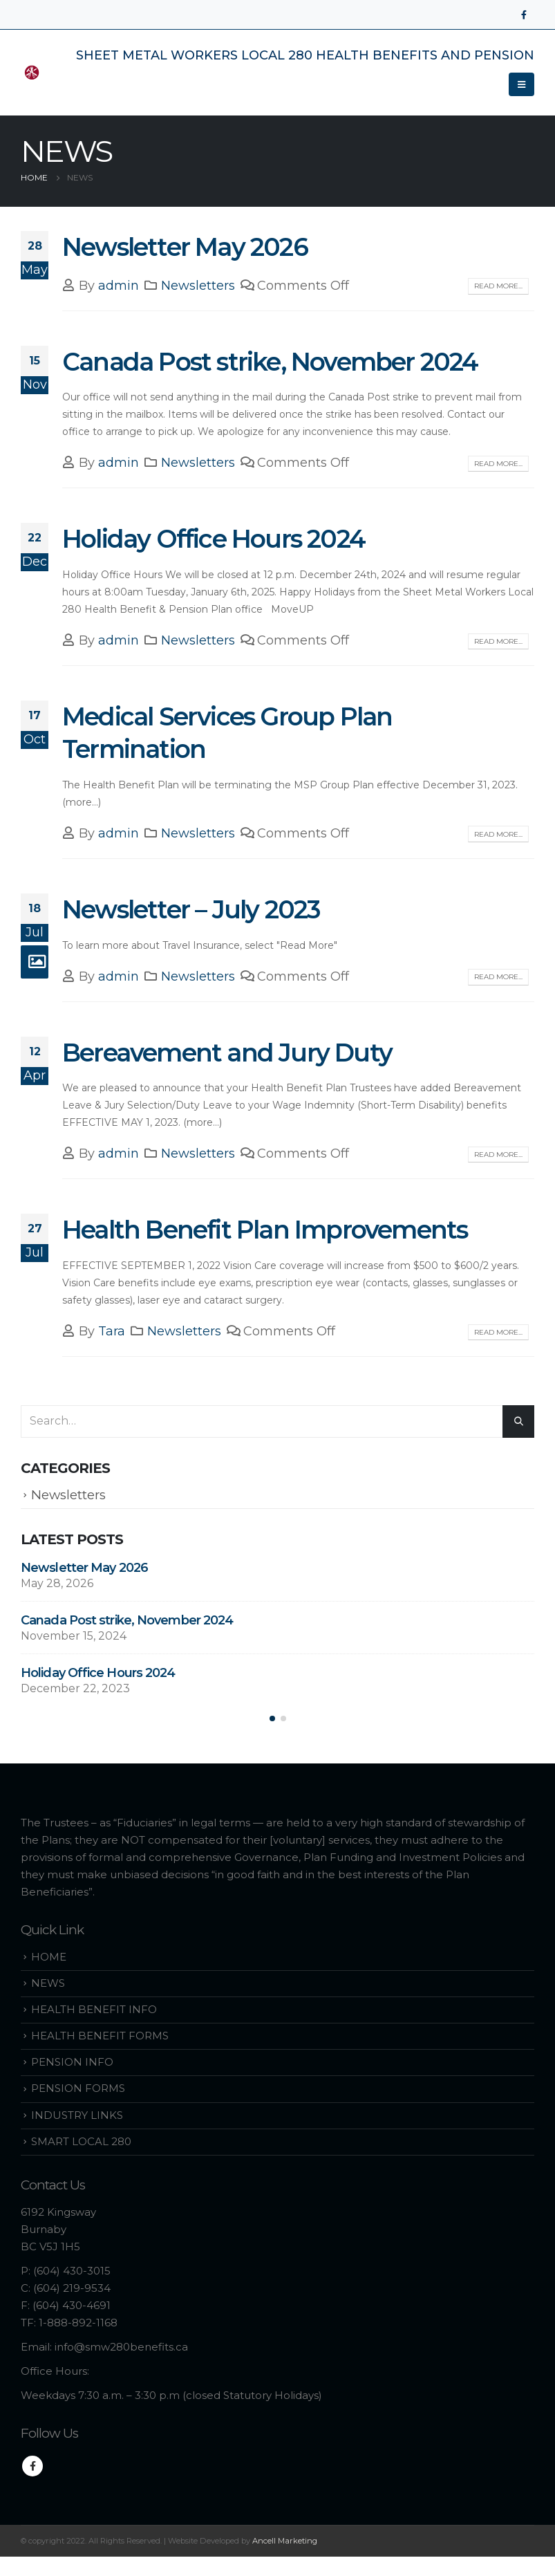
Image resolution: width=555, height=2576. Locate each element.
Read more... (498, 285)
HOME (48, 1958)
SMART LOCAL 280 (81, 2142)
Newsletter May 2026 (185, 247)
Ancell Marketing (284, 2543)
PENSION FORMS (78, 2090)
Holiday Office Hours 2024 (213, 538)
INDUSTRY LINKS (77, 2116)
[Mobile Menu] (521, 84)
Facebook (32, 2467)
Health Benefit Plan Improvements (264, 1229)
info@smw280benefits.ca (121, 2348)
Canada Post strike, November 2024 (270, 361)
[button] (272, 1720)
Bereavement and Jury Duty (227, 1052)
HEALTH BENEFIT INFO (94, 2011)
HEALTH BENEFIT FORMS (100, 2037)
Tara (111, 1331)
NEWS (48, 1985)
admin (118, 285)
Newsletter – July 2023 (190, 909)
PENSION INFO (72, 2063)
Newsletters (198, 285)
